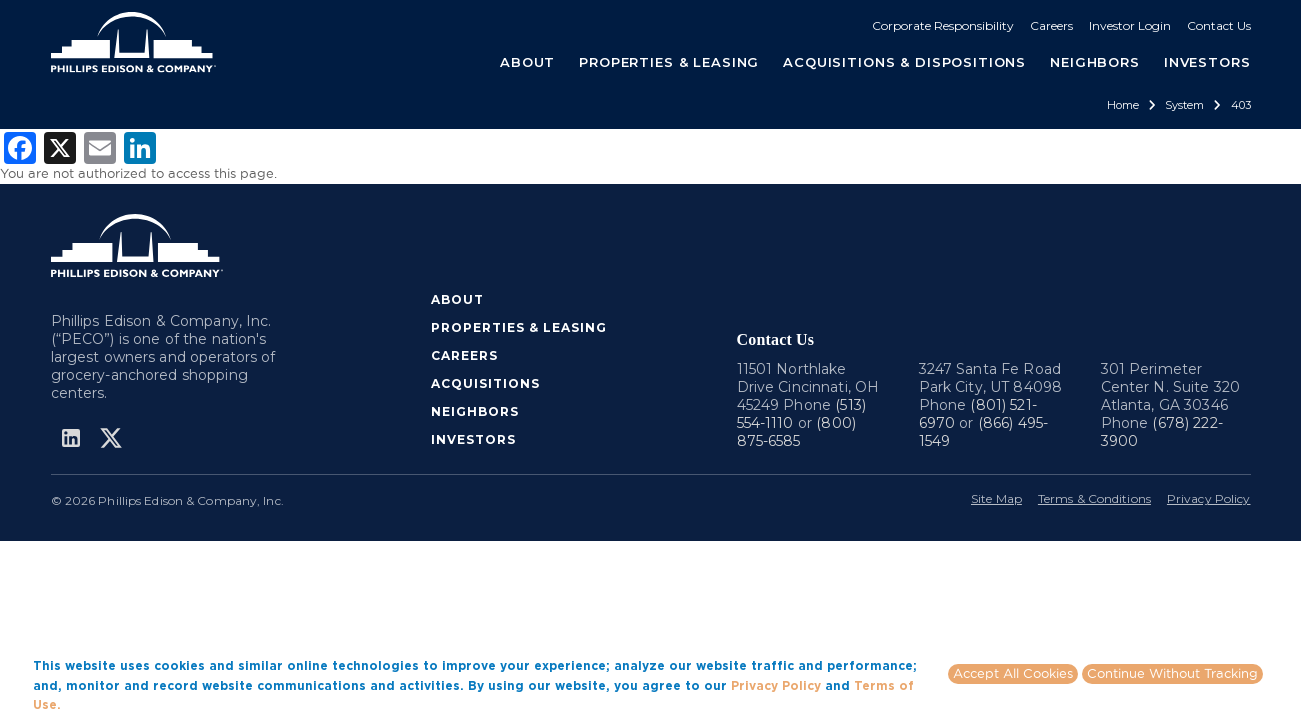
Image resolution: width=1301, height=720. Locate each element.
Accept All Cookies (1013, 673)
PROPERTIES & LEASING (519, 327)
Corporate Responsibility (943, 25)
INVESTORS (1207, 62)
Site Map (996, 498)
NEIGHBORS (1095, 62)
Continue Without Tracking (1172, 673)
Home (1123, 105)
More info (95, 704)
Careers (1051, 25)
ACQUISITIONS (485, 383)
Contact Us (1219, 25)
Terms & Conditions (1094, 498)
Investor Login (1130, 25)
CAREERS (464, 355)
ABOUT (457, 299)
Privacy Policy (1209, 498)
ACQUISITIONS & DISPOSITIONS (904, 62)
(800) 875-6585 (796, 432)
